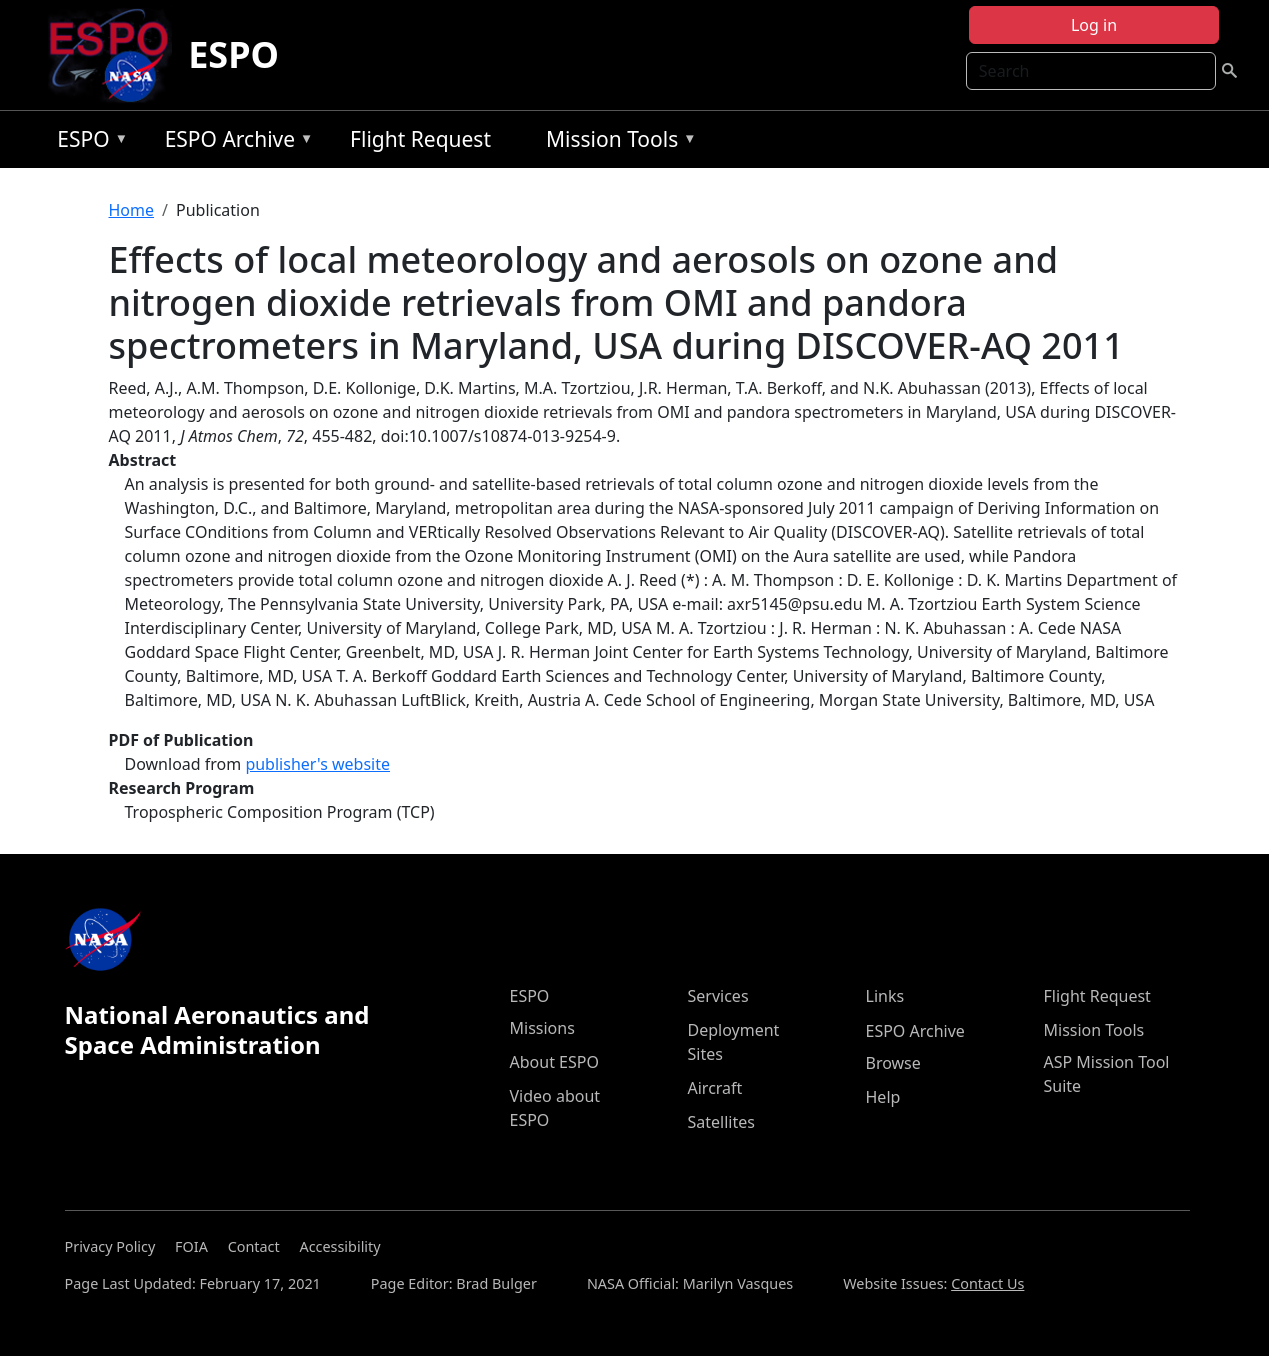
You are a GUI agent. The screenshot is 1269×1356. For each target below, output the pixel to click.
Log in (1094, 25)
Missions (542, 1028)
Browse (893, 1063)
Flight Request (420, 139)
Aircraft (715, 1088)
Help (883, 1097)
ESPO (233, 54)
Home (132, 210)
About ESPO (554, 1062)
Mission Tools (616, 142)
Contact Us (987, 1283)
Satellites (721, 1122)
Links (885, 996)
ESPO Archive (234, 142)
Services (718, 996)
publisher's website (317, 764)
